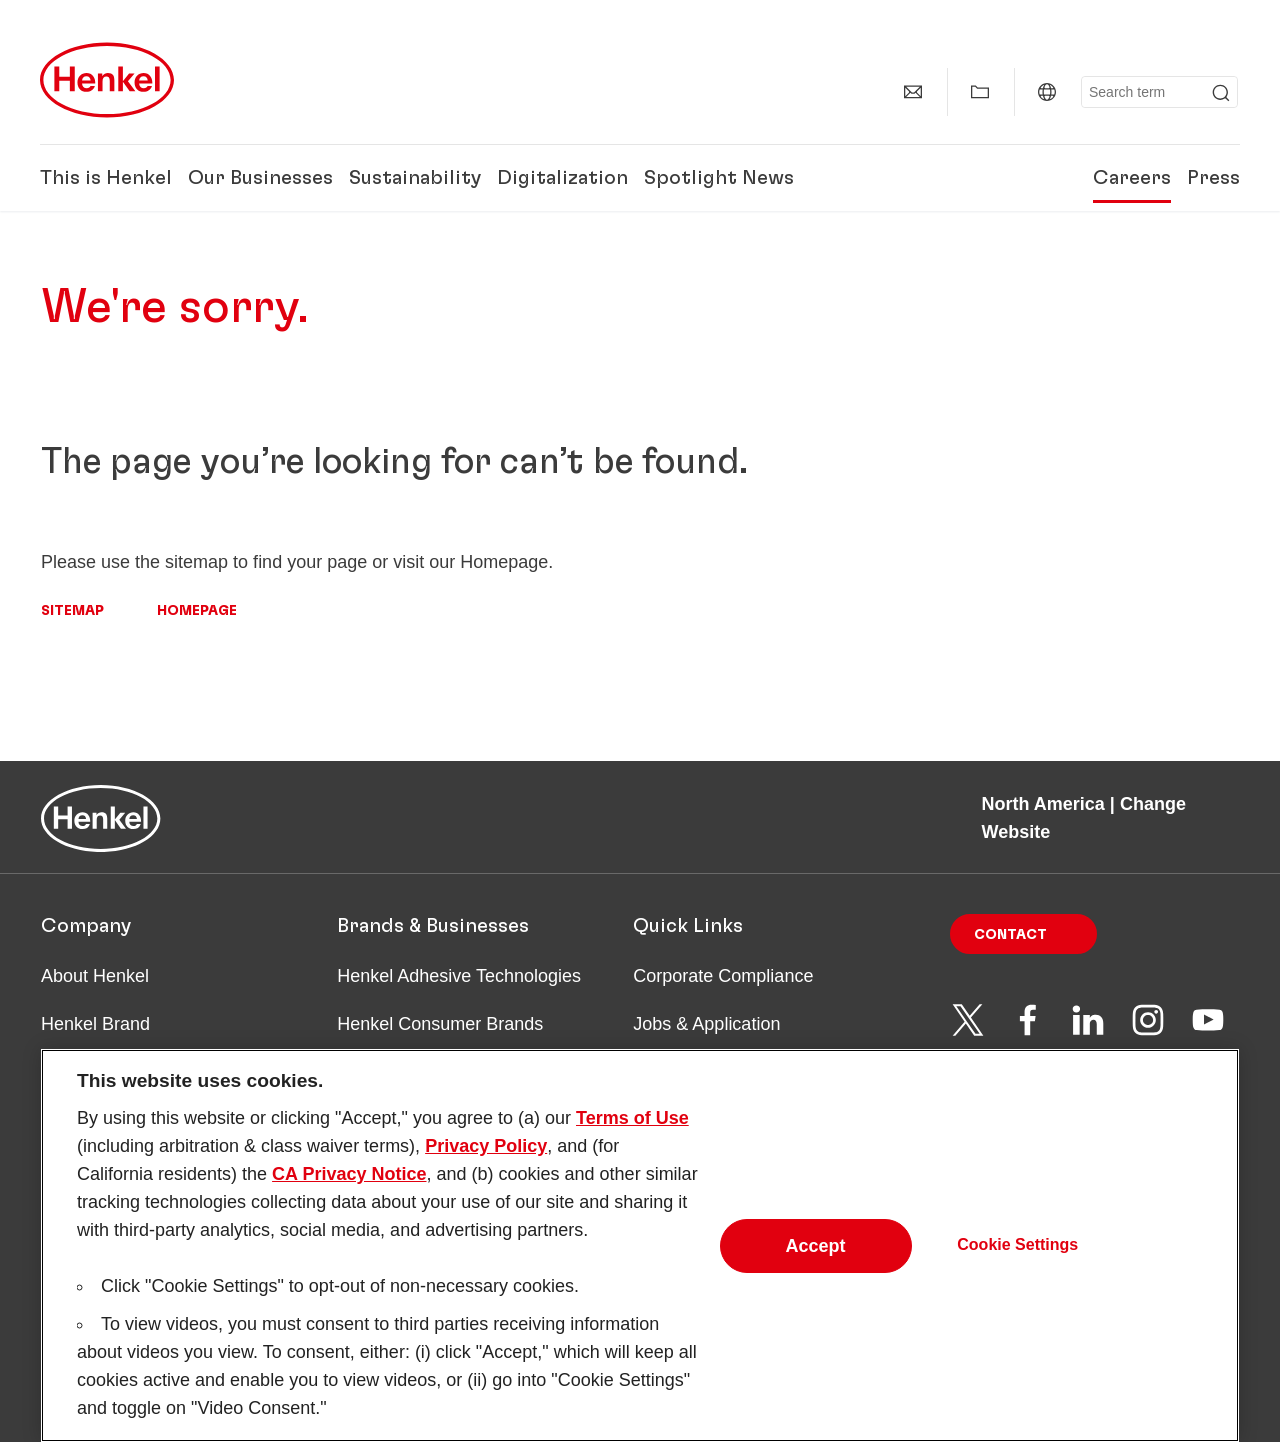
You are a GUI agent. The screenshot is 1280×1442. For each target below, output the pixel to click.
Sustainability (415, 178)
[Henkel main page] (107, 80)
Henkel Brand (95, 1024)
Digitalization (562, 178)
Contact (1010, 935)
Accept (816, 1265)
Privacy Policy (486, 1166)
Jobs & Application (706, 1024)
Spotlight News (719, 178)
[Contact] (913, 92)
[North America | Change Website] (1047, 92)
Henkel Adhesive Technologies (459, 976)
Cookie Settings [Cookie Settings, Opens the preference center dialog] (1017, 1264)
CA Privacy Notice (349, 1194)
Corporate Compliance (723, 976)
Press (1213, 178)
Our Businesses (260, 178)
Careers (1132, 178)
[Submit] (1221, 93)
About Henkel (95, 976)
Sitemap (72, 611)
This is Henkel (106, 178)
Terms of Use (632, 1138)
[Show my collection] (980, 92)
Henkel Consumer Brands (440, 1024)
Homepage (197, 611)
